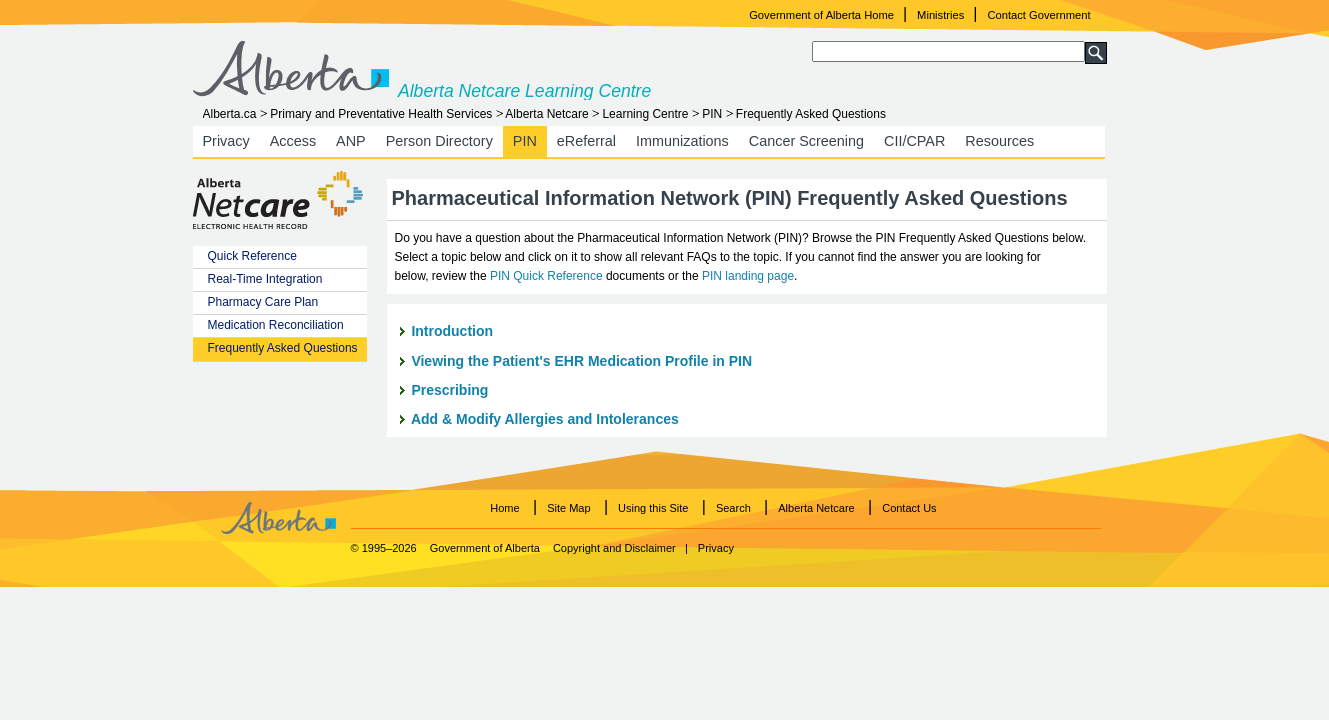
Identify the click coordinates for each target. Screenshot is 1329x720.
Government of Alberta (485, 548)
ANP (351, 141)
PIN (712, 114)
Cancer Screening (806, 141)
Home (504, 508)
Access (293, 141)
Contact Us (909, 508)
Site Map (568, 508)
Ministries (940, 15)
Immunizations (682, 141)
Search (733, 508)
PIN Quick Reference (548, 276)
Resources (999, 141)
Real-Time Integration (265, 279)
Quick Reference (252, 256)
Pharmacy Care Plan (263, 302)
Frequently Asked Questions (283, 348)
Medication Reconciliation (276, 325)
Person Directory (439, 141)
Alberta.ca (230, 114)
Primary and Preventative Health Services (381, 114)
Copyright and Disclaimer (614, 548)
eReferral (586, 141)
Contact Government (1038, 15)
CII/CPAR (914, 141)
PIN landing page (748, 276)
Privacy (226, 141)
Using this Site (653, 508)
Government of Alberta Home (821, 15)
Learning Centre (645, 114)
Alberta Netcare (546, 114)
